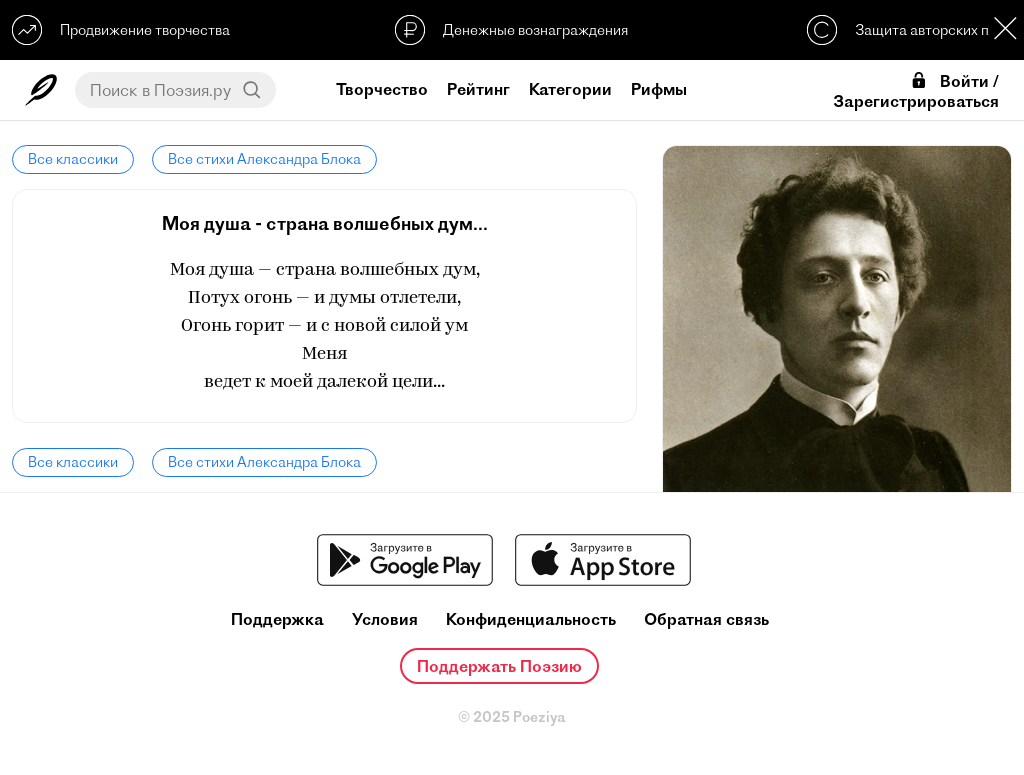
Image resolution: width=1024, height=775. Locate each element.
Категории (570, 89)
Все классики (73, 159)
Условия (385, 619)
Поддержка (277, 619)
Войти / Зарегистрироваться (916, 91)
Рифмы (659, 89)
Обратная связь (706, 619)
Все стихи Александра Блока (264, 159)
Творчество (382, 89)
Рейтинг (478, 89)
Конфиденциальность (531, 619)
